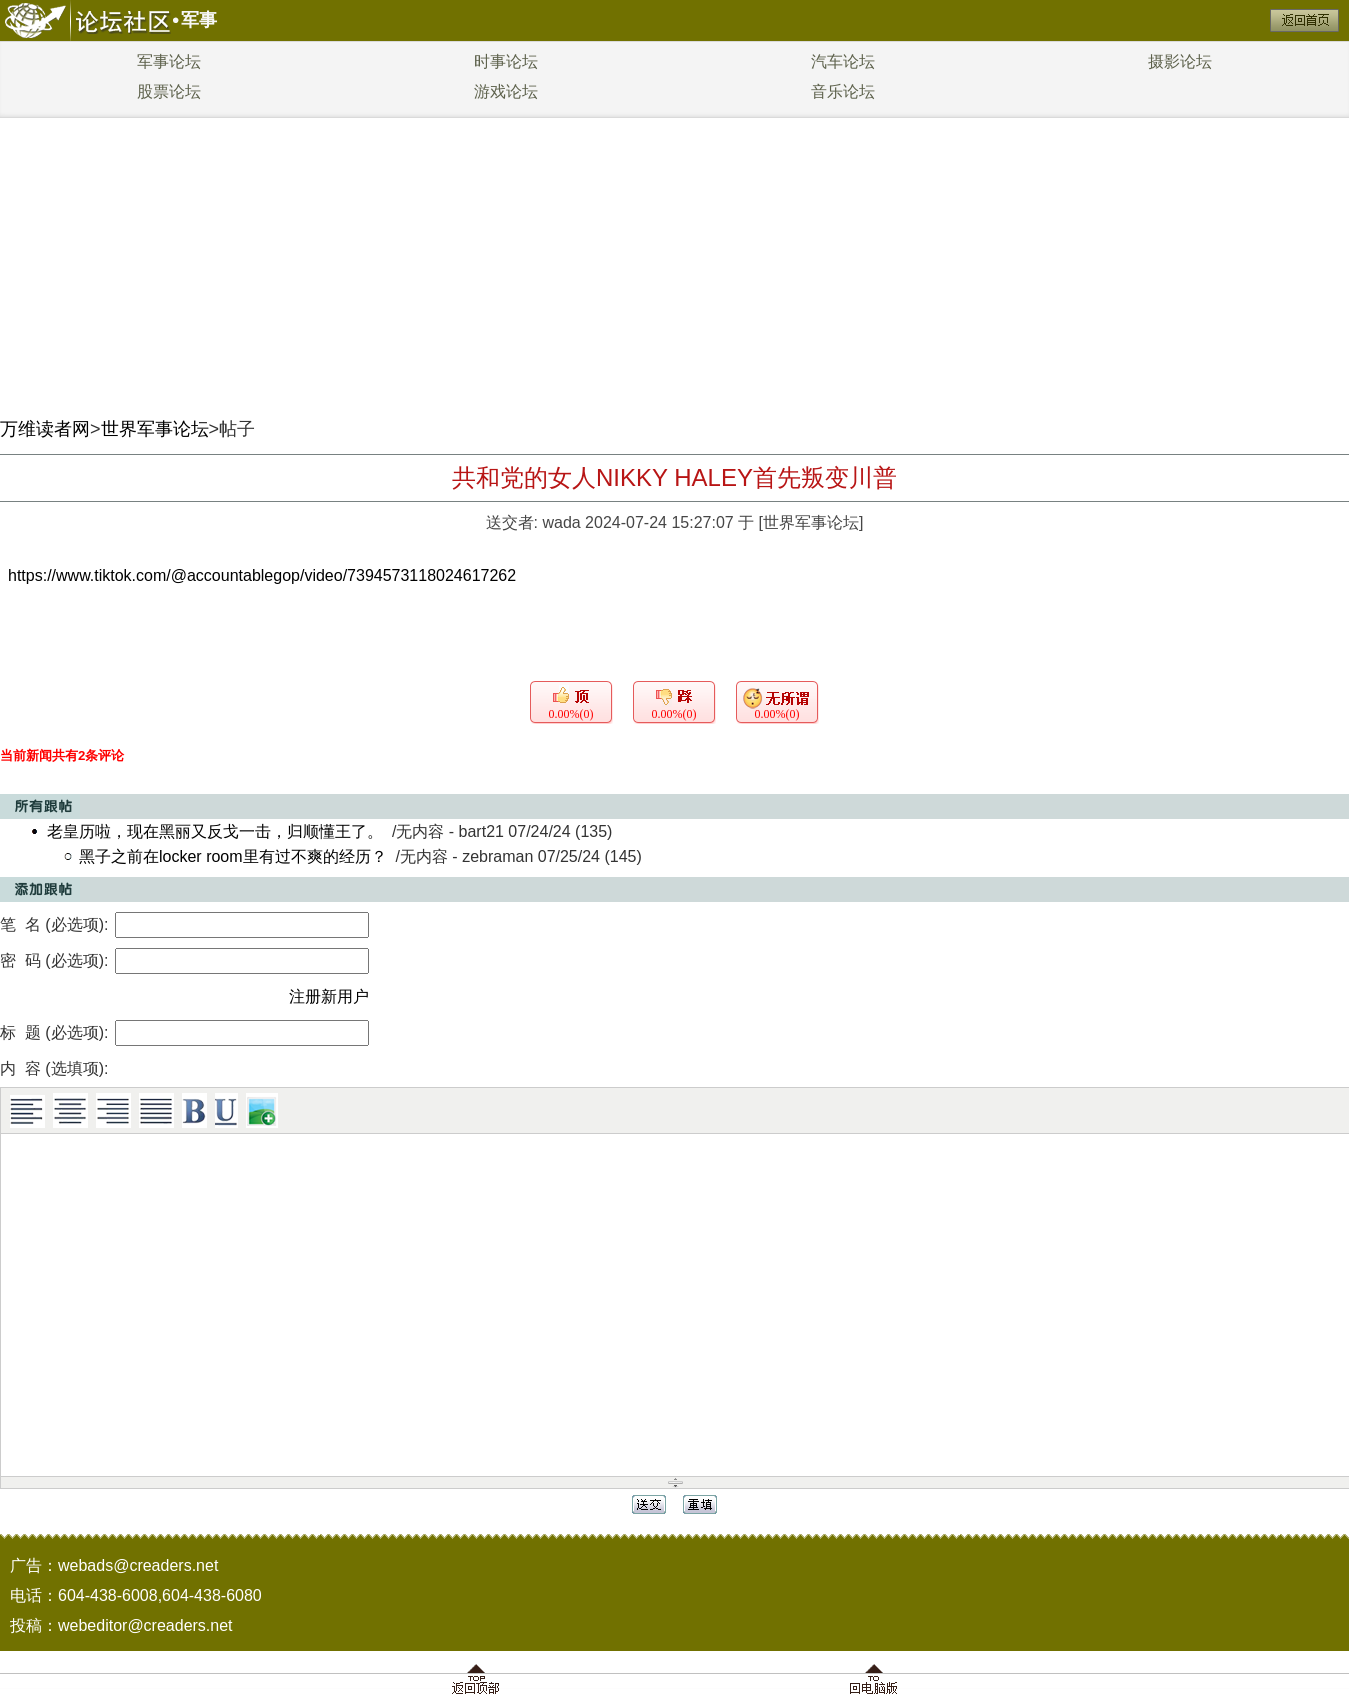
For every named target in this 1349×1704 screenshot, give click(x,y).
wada (561, 522)
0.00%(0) (571, 714)
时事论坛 (506, 61)
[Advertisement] (675, 260)
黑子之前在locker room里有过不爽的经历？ (233, 856)
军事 (199, 20)
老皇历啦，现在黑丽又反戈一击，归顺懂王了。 (215, 831)
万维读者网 (45, 429)
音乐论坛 (843, 91)
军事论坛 (169, 61)
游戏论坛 (506, 91)
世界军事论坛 (155, 429)
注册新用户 (329, 996)
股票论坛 (169, 91)
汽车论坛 (843, 61)
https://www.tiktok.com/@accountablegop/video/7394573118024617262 (262, 575)
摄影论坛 (1180, 61)
